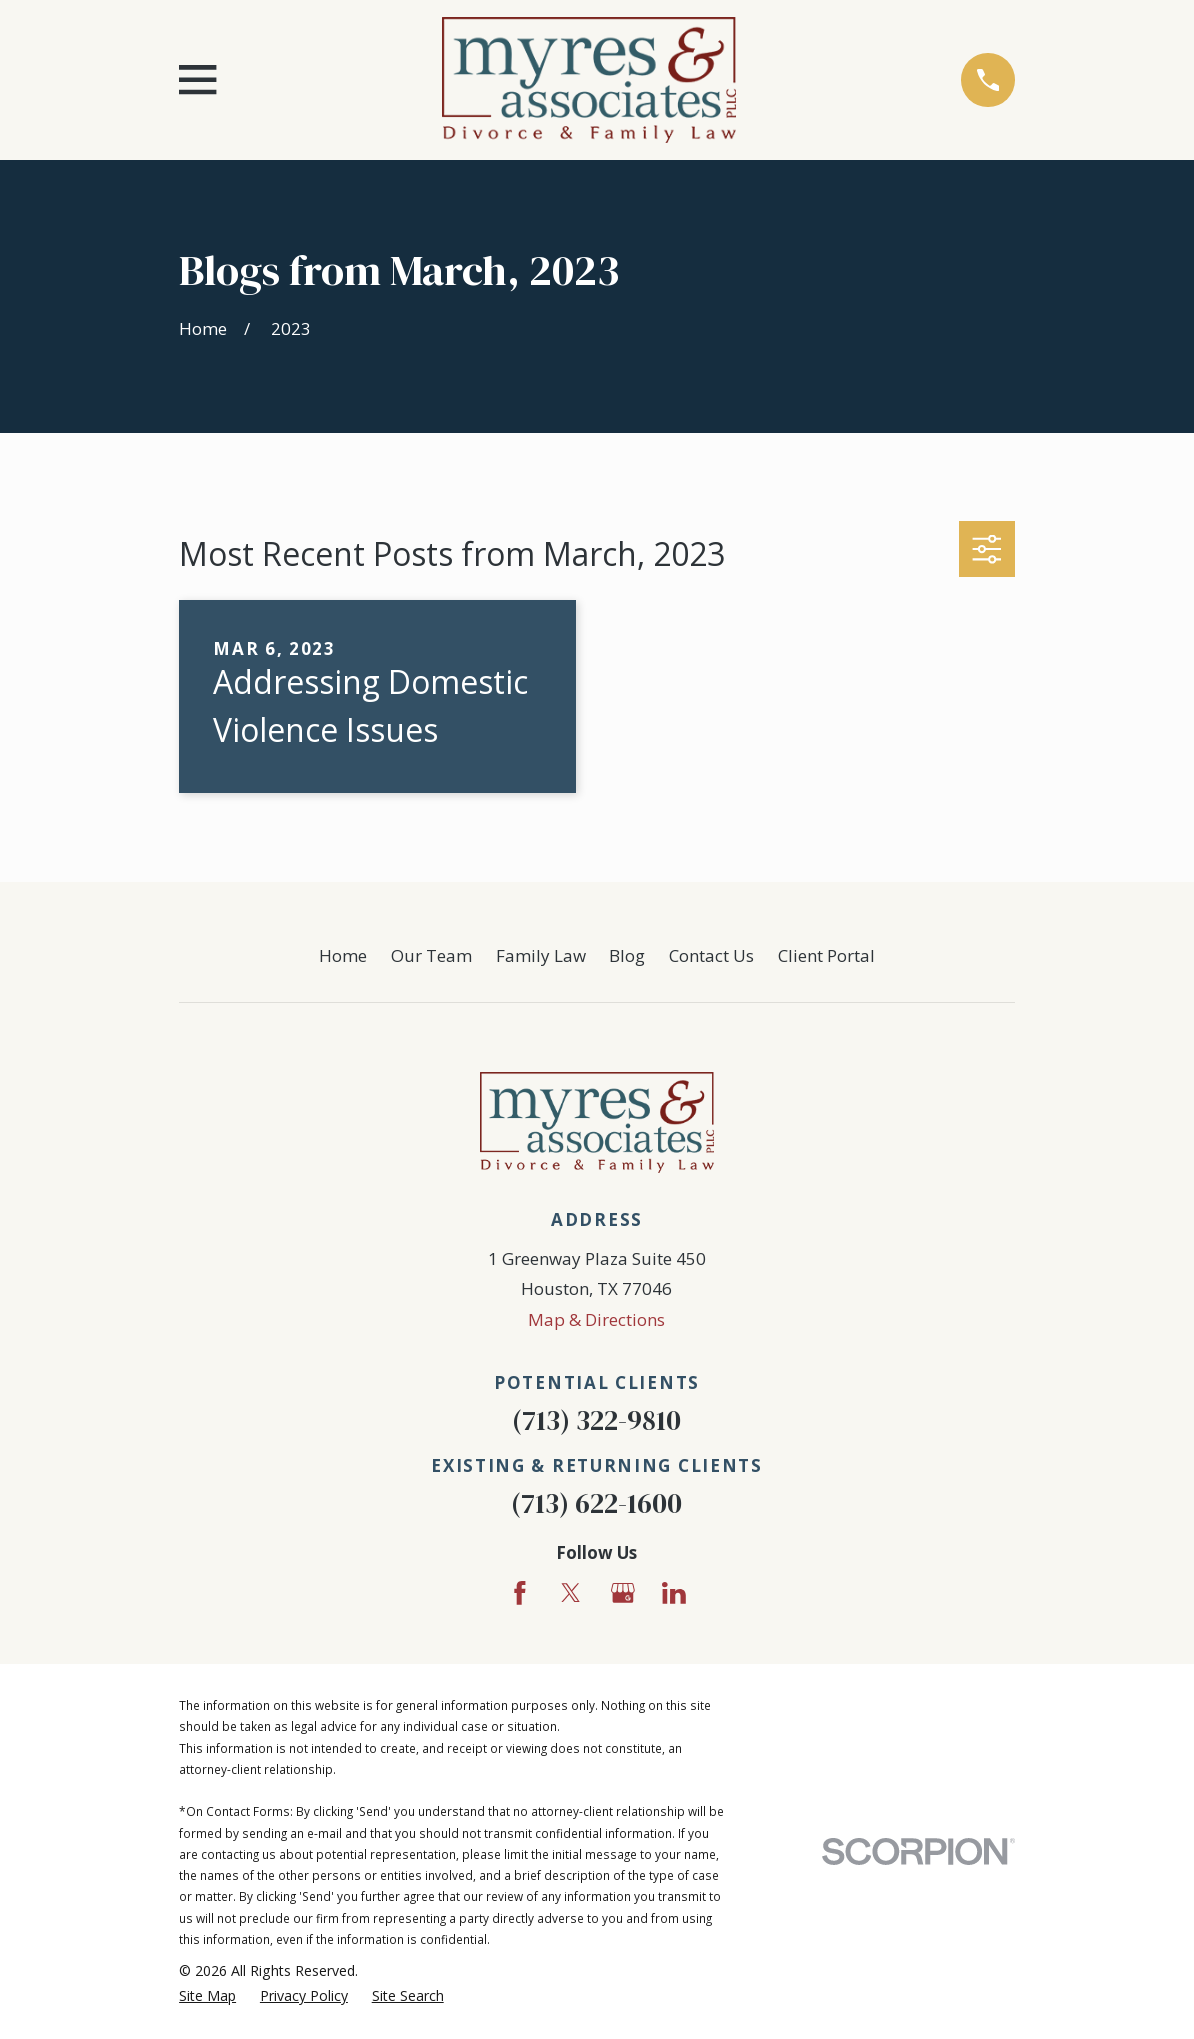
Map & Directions (596, 1319)
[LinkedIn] (674, 1593)
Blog (627, 955)
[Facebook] (520, 1593)
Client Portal (826, 955)
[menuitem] (207, 1996)
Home (343, 955)
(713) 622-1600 (596, 1503)
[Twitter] (571, 1593)
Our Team (431, 955)
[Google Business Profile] (623, 1593)
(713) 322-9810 (596, 1420)
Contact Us (711, 955)
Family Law (541, 955)
